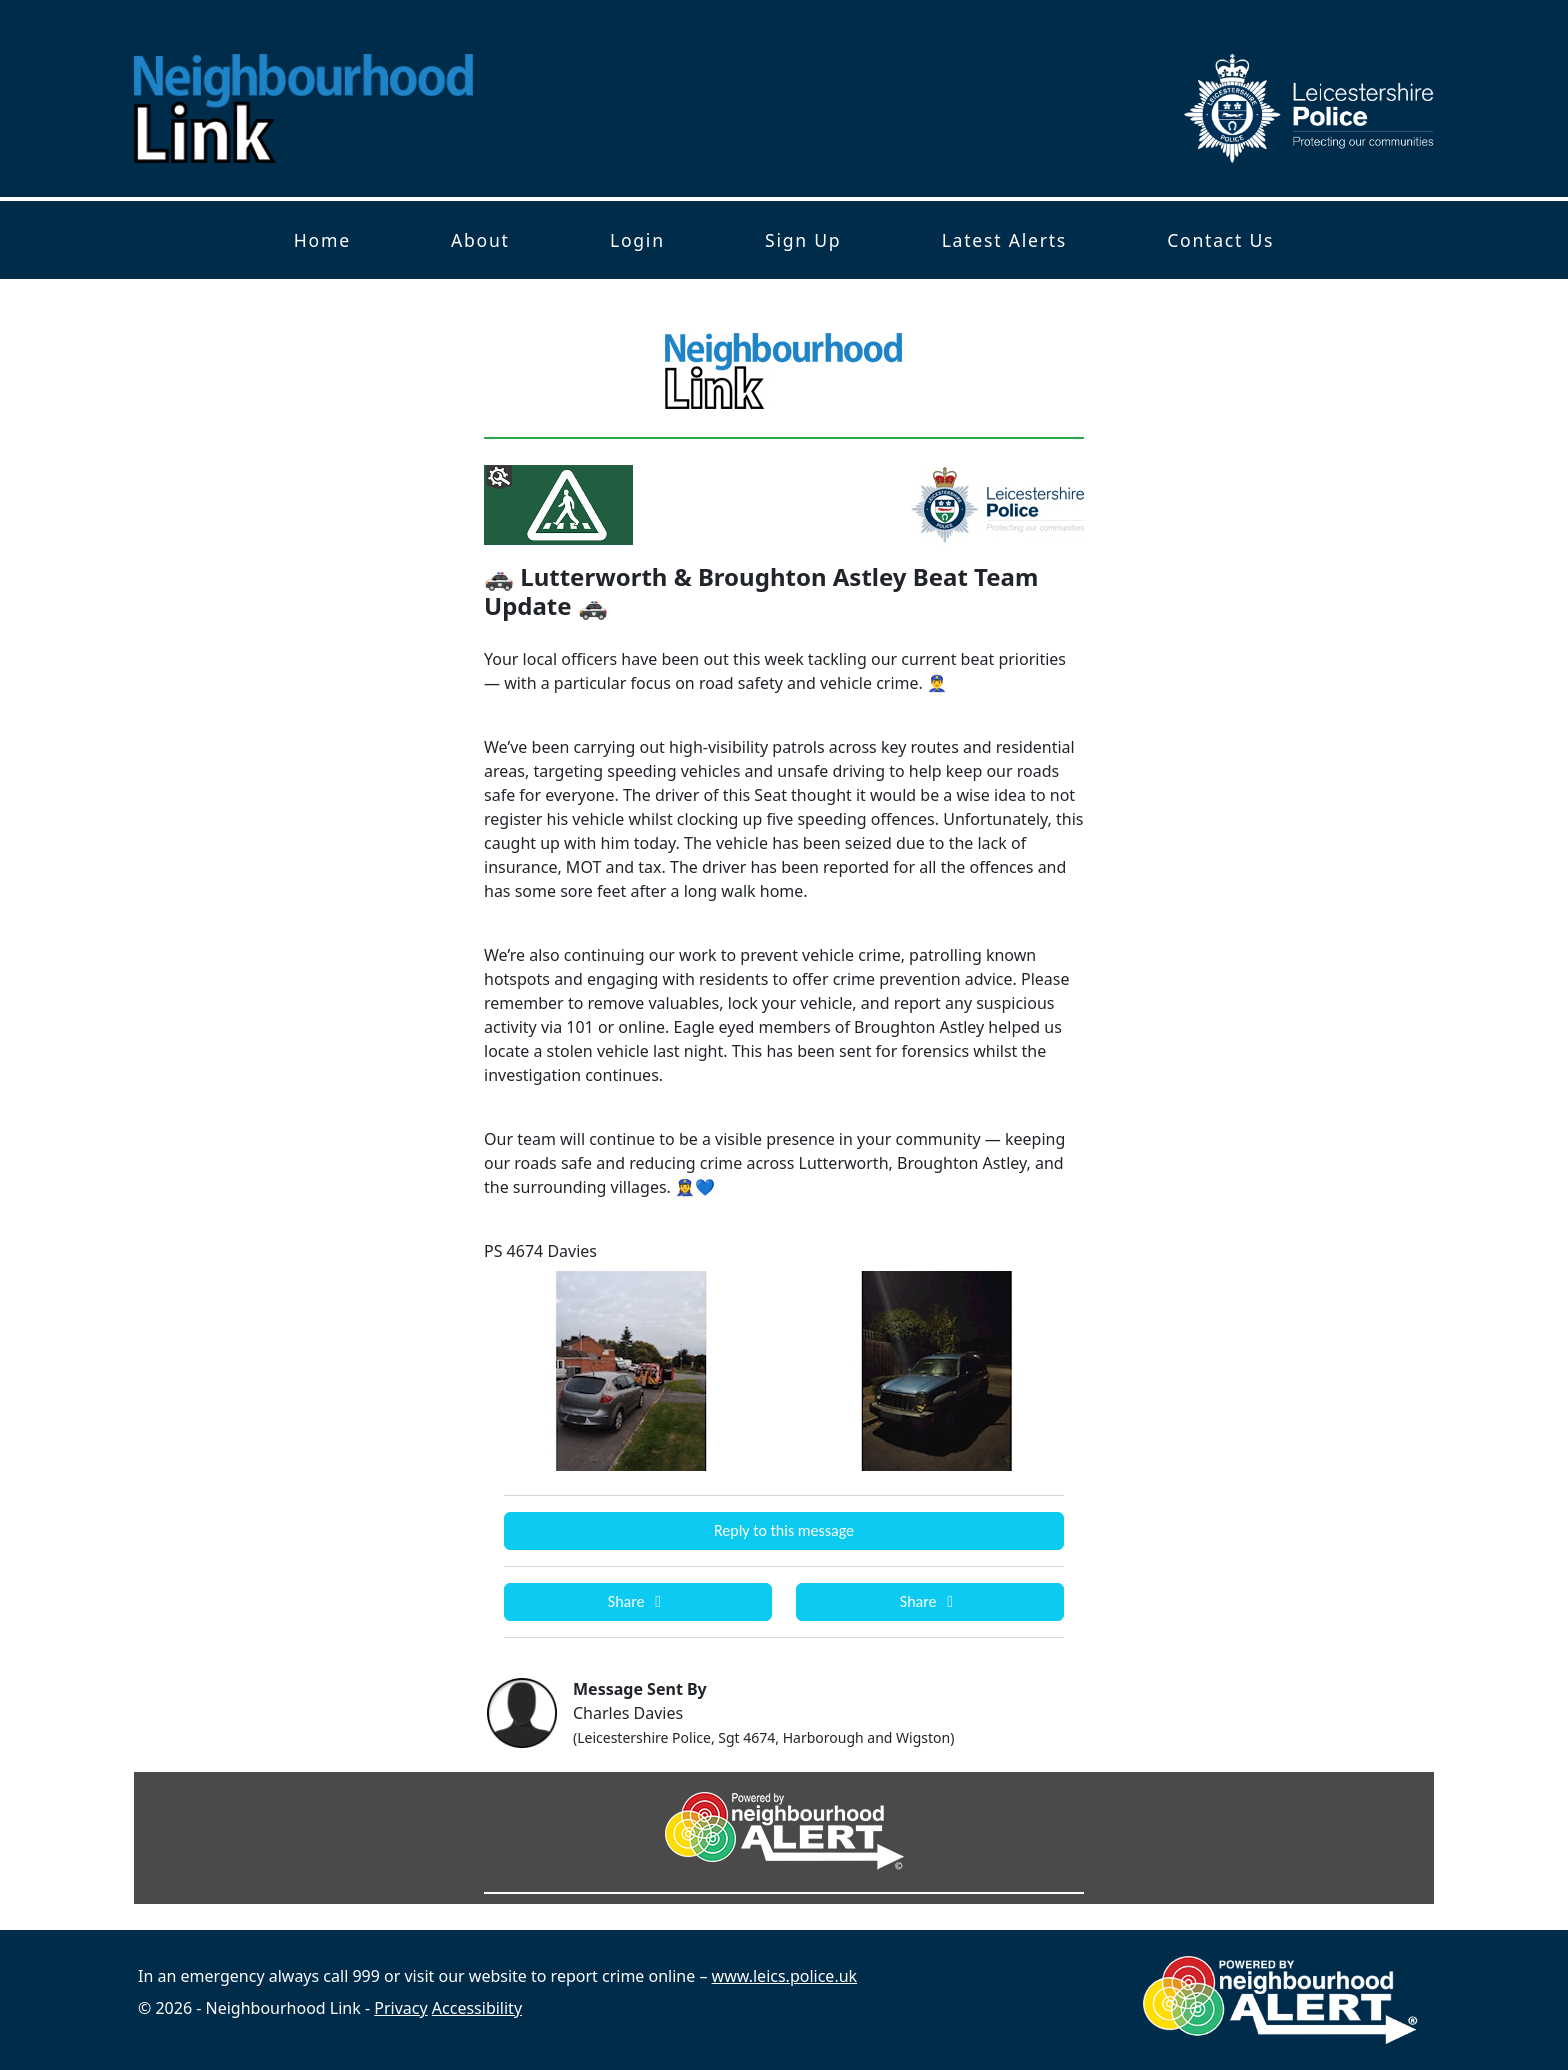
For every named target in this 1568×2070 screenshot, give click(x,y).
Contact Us (1220, 240)
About (480, 240)
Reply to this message (784, 1530)
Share (638, 1601)
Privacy (400, 2008)
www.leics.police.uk (785, 1976)
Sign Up (803, 240)
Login (637, 240)
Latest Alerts (1004, 240)
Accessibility (477, 2008)
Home (322, 240)
